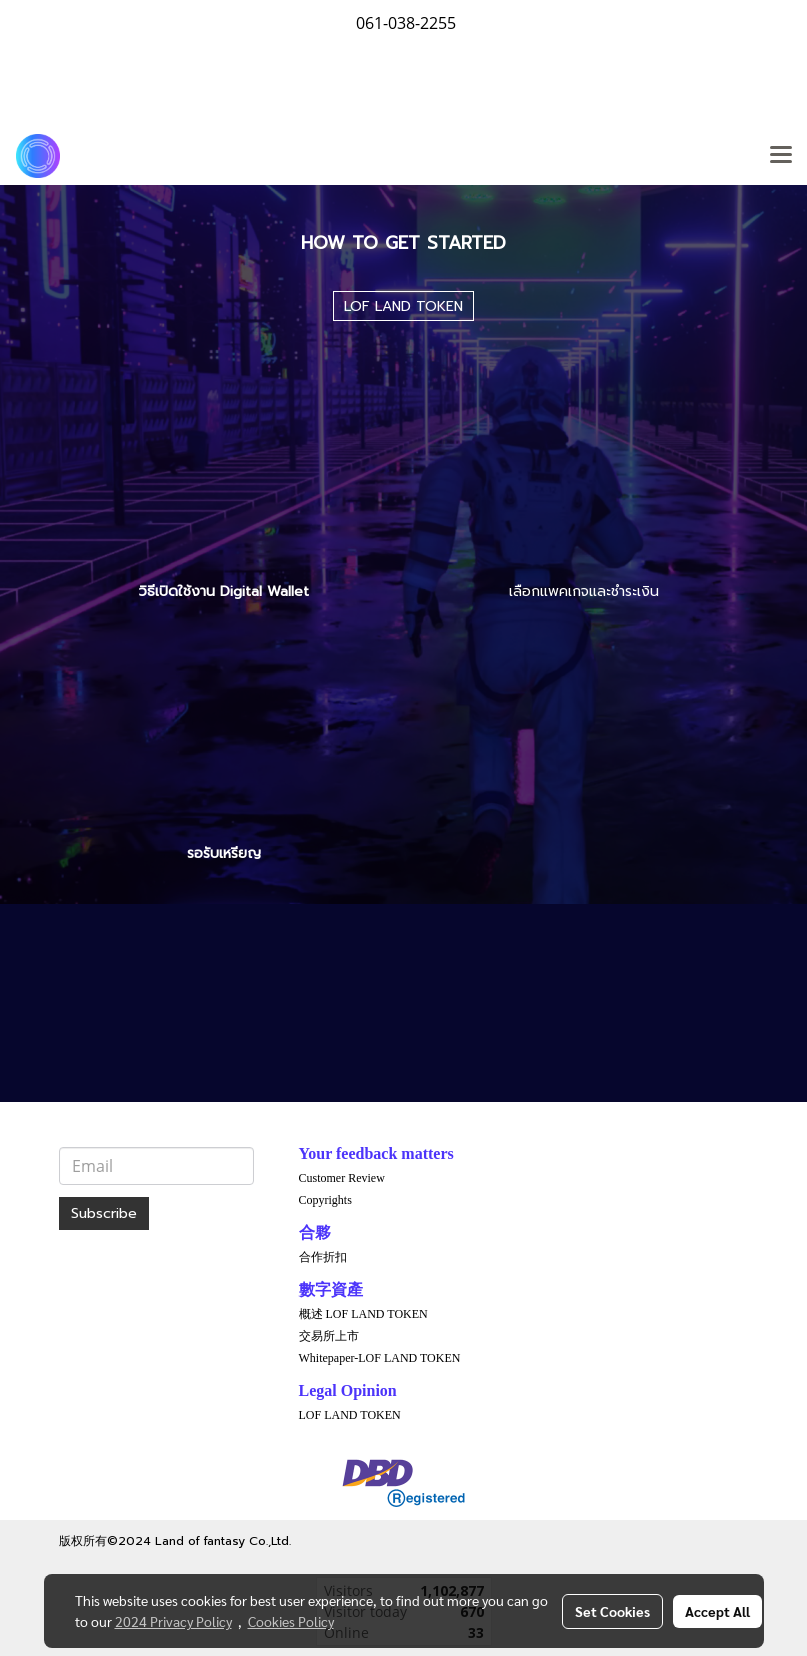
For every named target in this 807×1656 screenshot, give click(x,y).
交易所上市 (329, 1336)
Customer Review (342, 1178)
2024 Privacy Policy (173, 1621)
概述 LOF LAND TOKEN (363, 1314)
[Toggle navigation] (781, 156)
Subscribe (104, 1213)
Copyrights (325, 1200)
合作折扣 (323, 1257)
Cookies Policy (291, 1621)
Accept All (717, 1611)
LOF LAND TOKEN (350, 1415)
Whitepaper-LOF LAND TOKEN (380, 1358)
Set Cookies (612, 1611)
